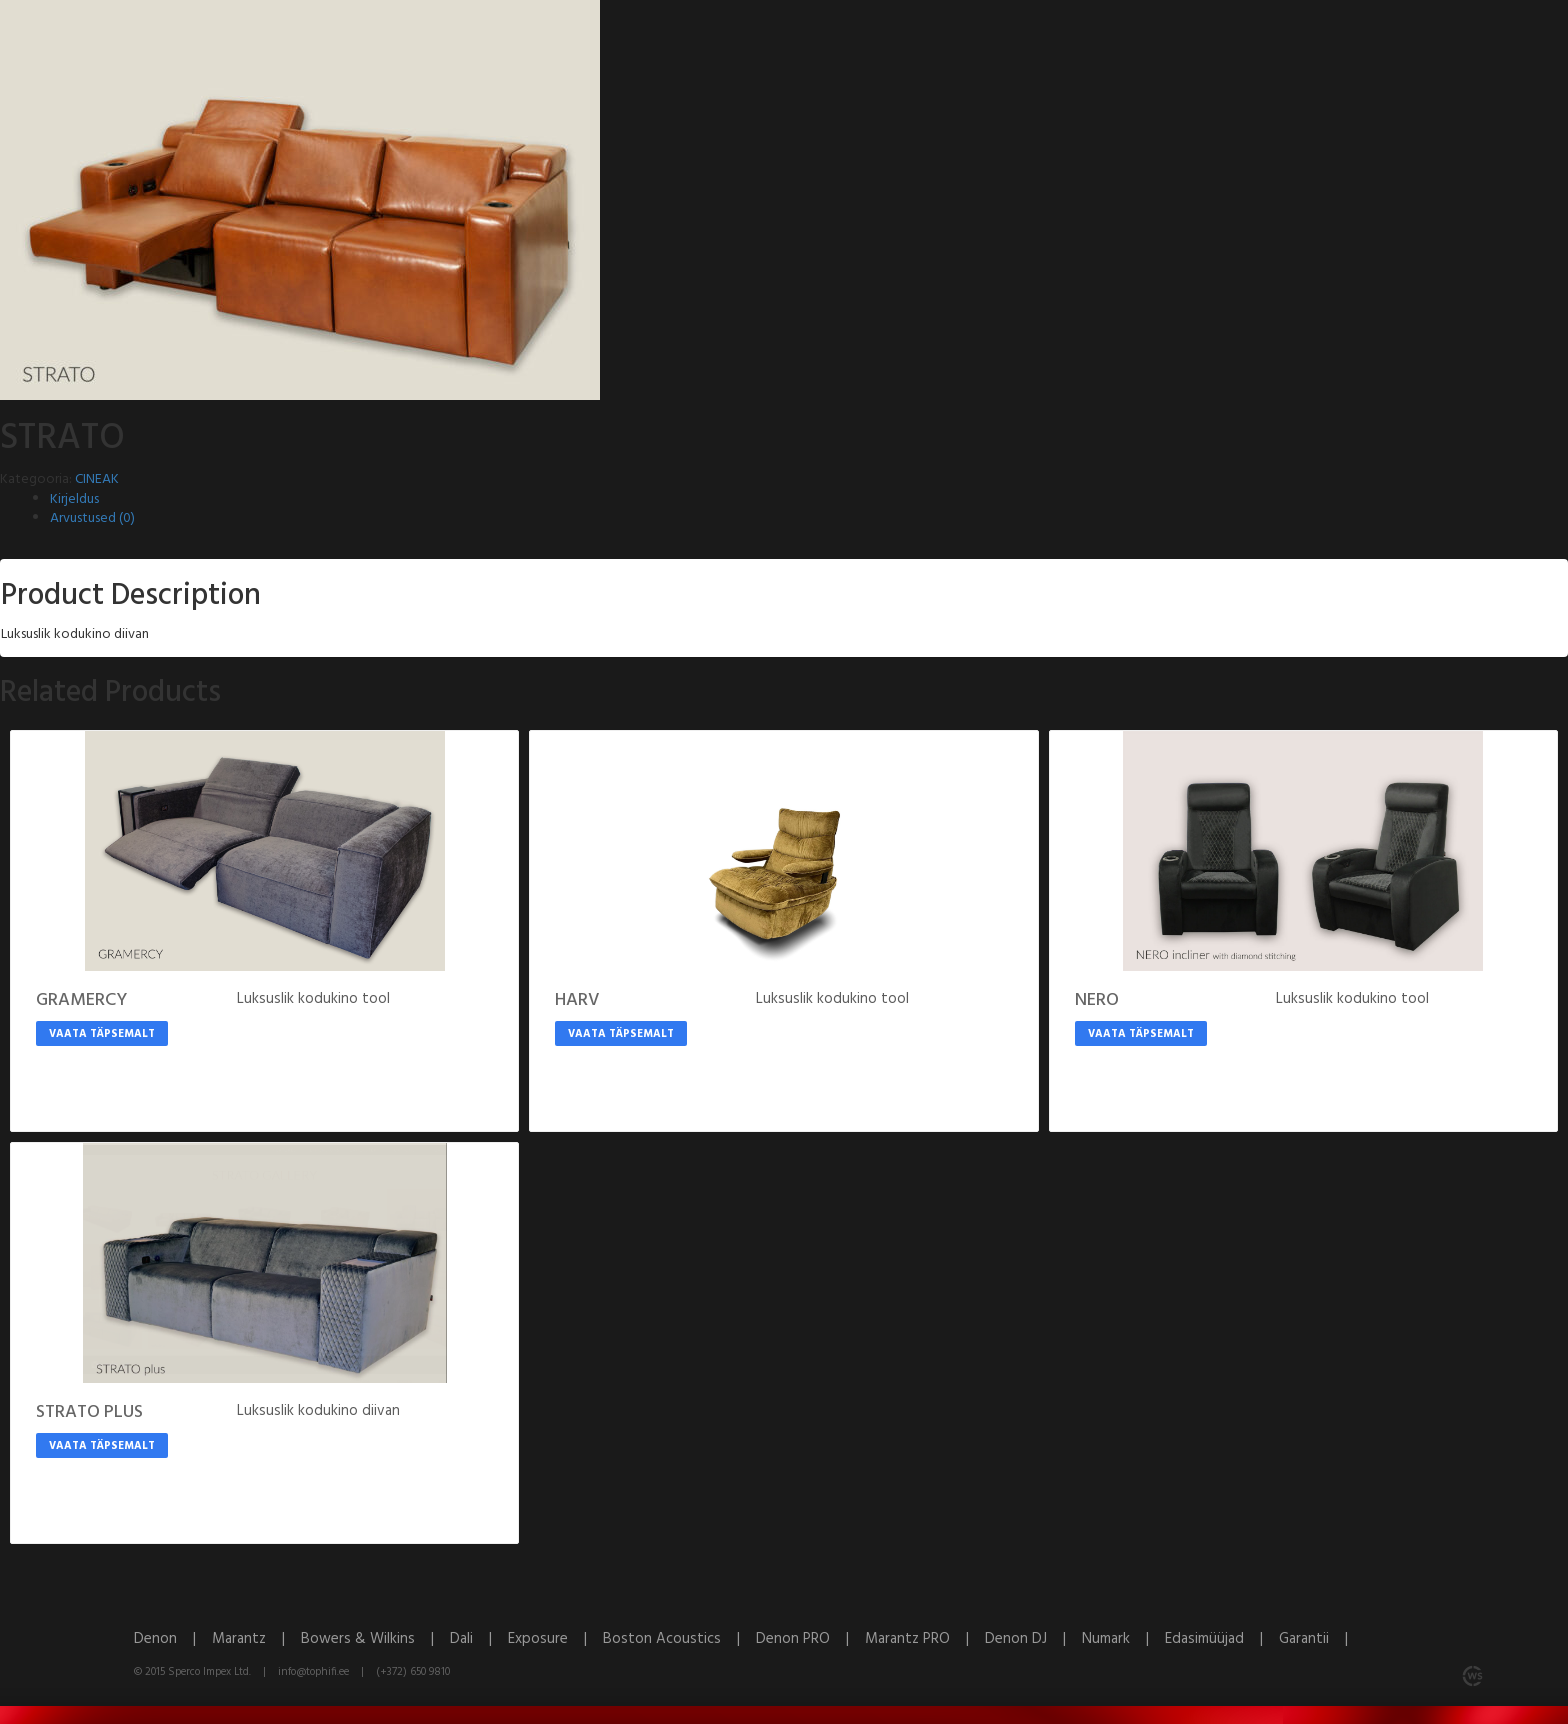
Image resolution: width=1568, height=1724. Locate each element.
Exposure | (555, 1639)
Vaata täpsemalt (102, 1034)
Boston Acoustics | (679, 1639)
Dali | (479, 1639)
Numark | (1123, 1639)
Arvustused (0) (92, 518)
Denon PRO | (810, 1639)
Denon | (173, 1639)
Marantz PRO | (925, 1639)
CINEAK (97, 479)
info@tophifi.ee (313, 1672)
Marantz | (256, 1639)
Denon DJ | (1033, 1639)
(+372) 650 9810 (413, 1672)
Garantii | (1319, 1639)
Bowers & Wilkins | (375, 1639)
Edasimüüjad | (1222, 1639)
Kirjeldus (74, 499)
